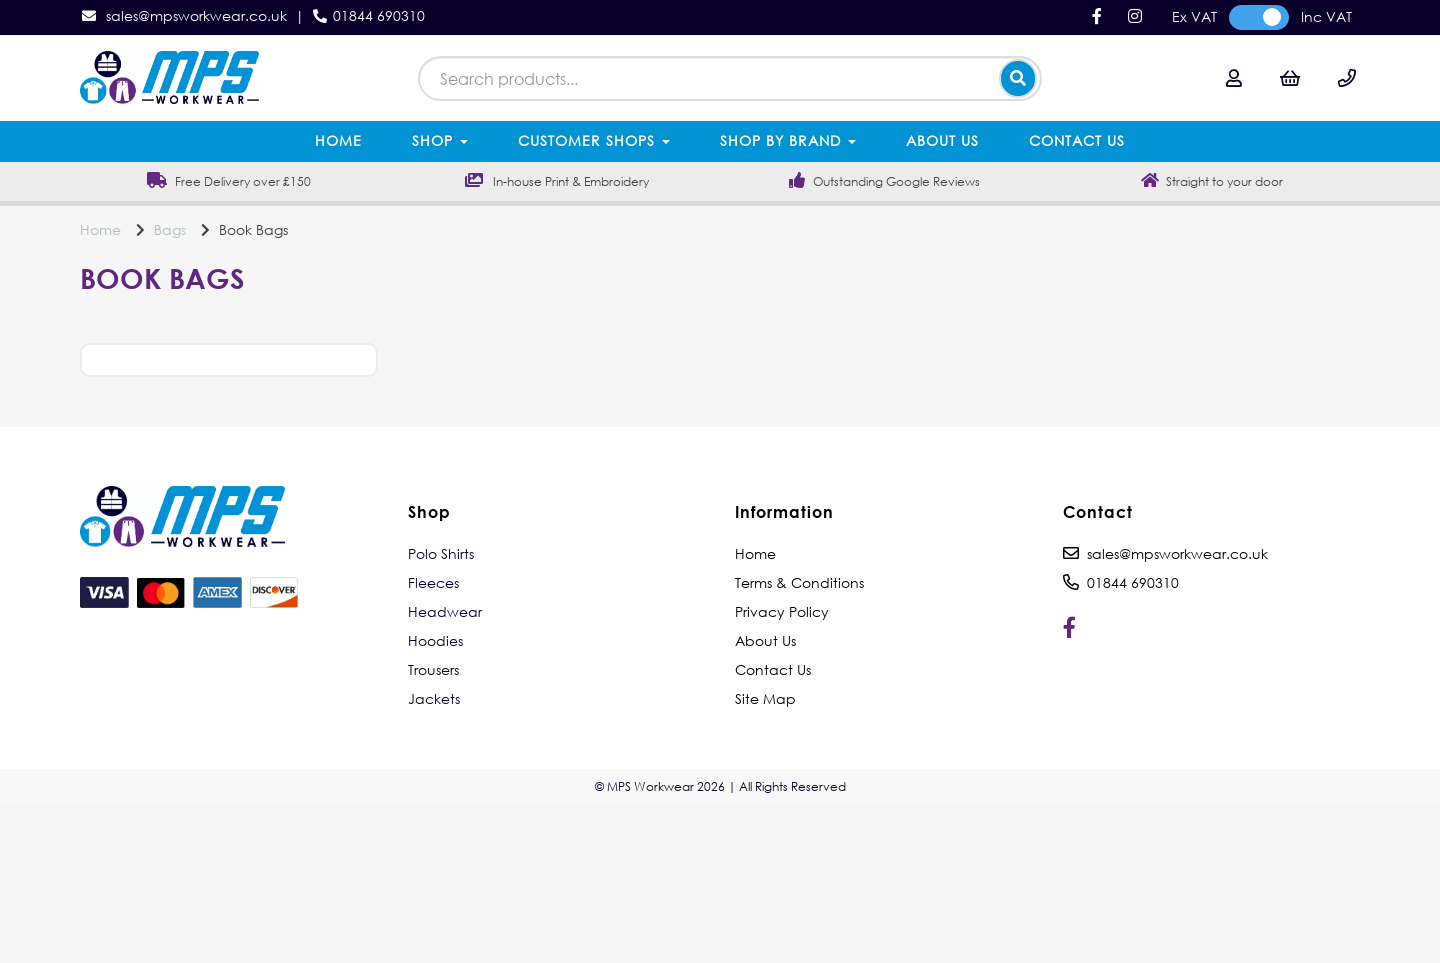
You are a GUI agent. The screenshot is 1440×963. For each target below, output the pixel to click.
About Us (942, 140)
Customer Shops (594, 140)
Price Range (224, 387)
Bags (170, 229)
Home (338, 140)
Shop (440, 140)
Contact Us (1077, 140)
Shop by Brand (788, 140)
